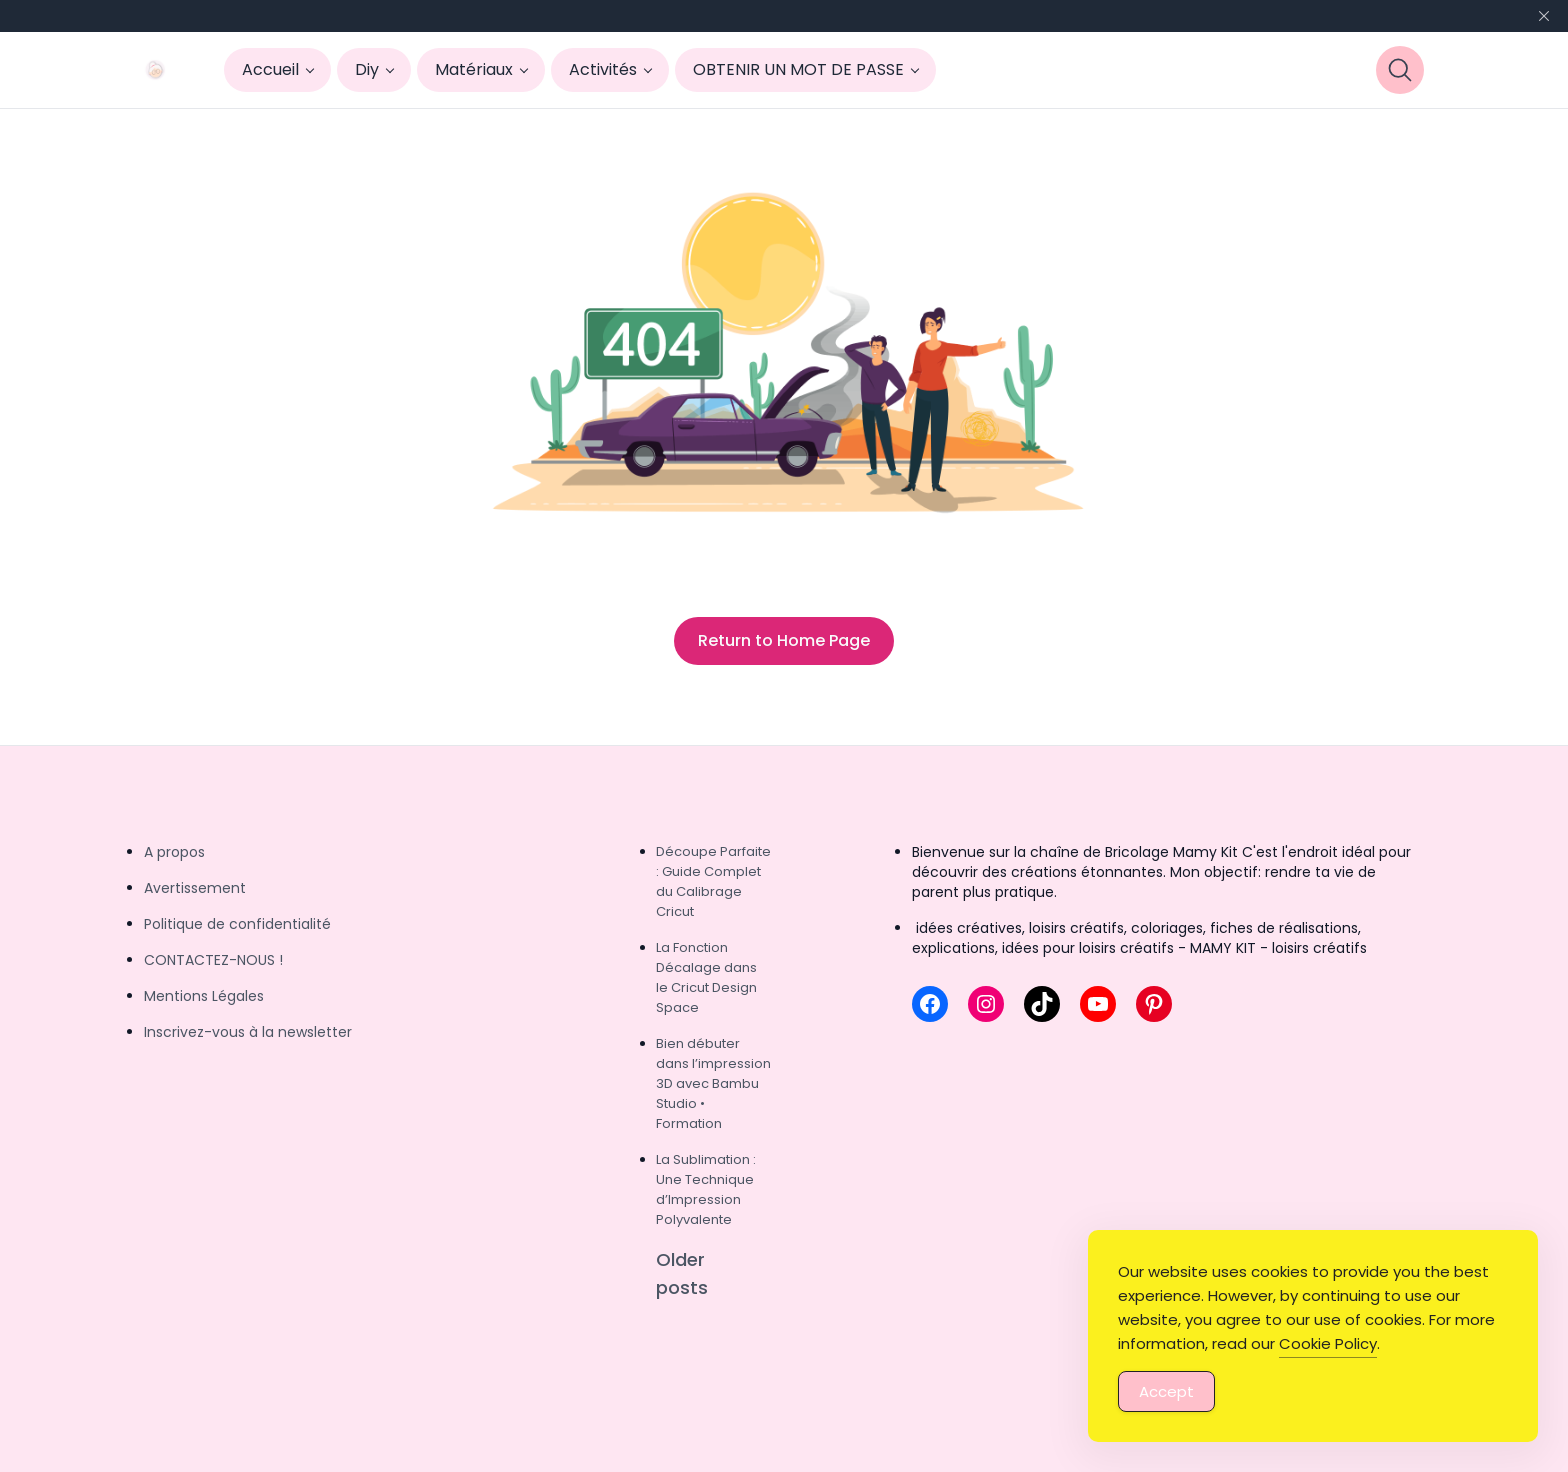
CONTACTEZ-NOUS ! (213, 960)
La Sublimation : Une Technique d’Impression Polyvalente (706, 1189)
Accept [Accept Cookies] (1166, 1392)
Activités (603, 69)
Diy (367, 69)
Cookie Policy (1328, 1344)
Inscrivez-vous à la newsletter (248, 1032)
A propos (174, 852)
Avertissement (195, 888)
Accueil (270, 69)
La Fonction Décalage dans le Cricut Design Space (706, 977)
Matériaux (474, 69)
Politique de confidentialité (237, 924)
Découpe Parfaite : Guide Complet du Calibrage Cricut (713, 881)
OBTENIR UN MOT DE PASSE (798, 69)
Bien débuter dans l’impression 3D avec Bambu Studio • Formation (713, 1083)
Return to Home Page (784, 640)
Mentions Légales (204, 996)
